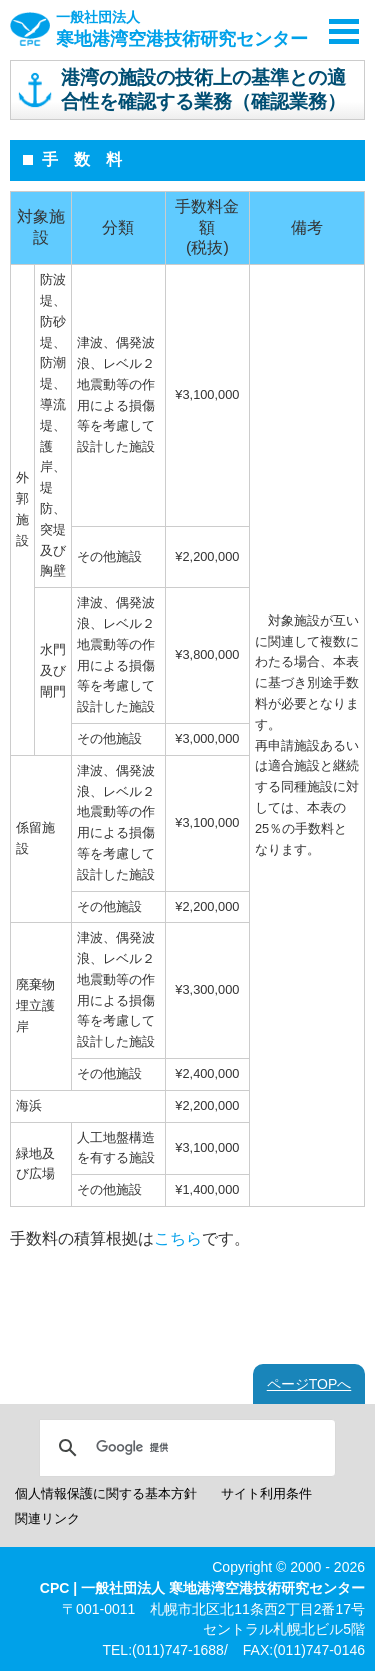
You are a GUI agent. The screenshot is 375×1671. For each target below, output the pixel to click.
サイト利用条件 (266, 1493)
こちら (178, 1238)
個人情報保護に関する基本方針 (106, 1493)
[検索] (184, 1448)
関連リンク (47, 1518)
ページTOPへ (309, 1384)
